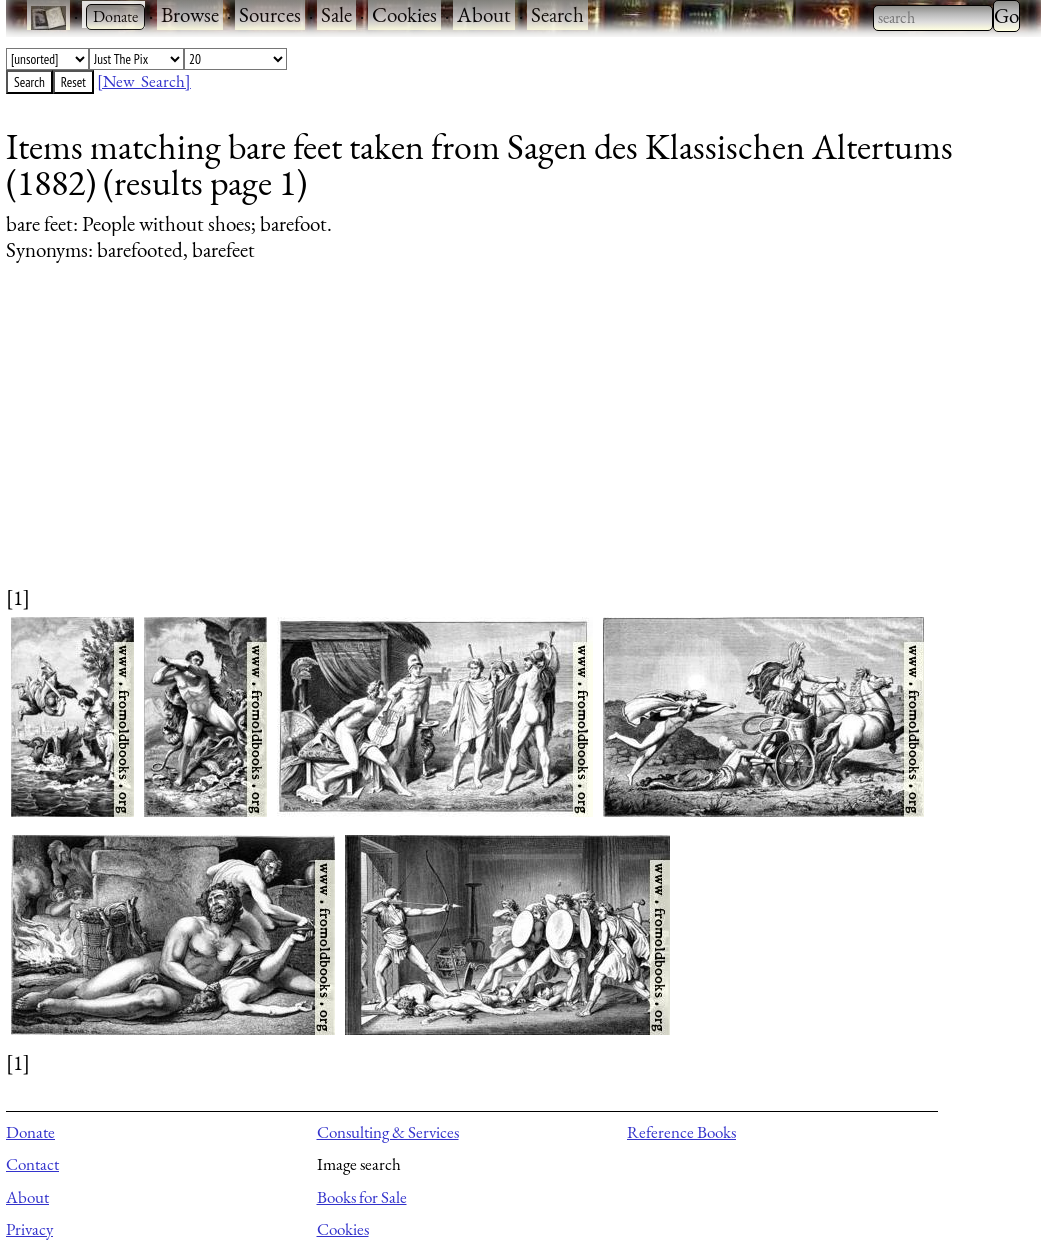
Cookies (404, 14)
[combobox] (933, 18)
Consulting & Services (388, 1132)
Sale (336, 14)
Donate (30, 1132)
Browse (190, 14)
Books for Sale (362, 1197)
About (484, 14)
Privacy (29, 1229)
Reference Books (681, 1132)
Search (557, 14)
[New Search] (144, 81)
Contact (32, 1164)
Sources (270, 14)
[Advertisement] (511, 443)
